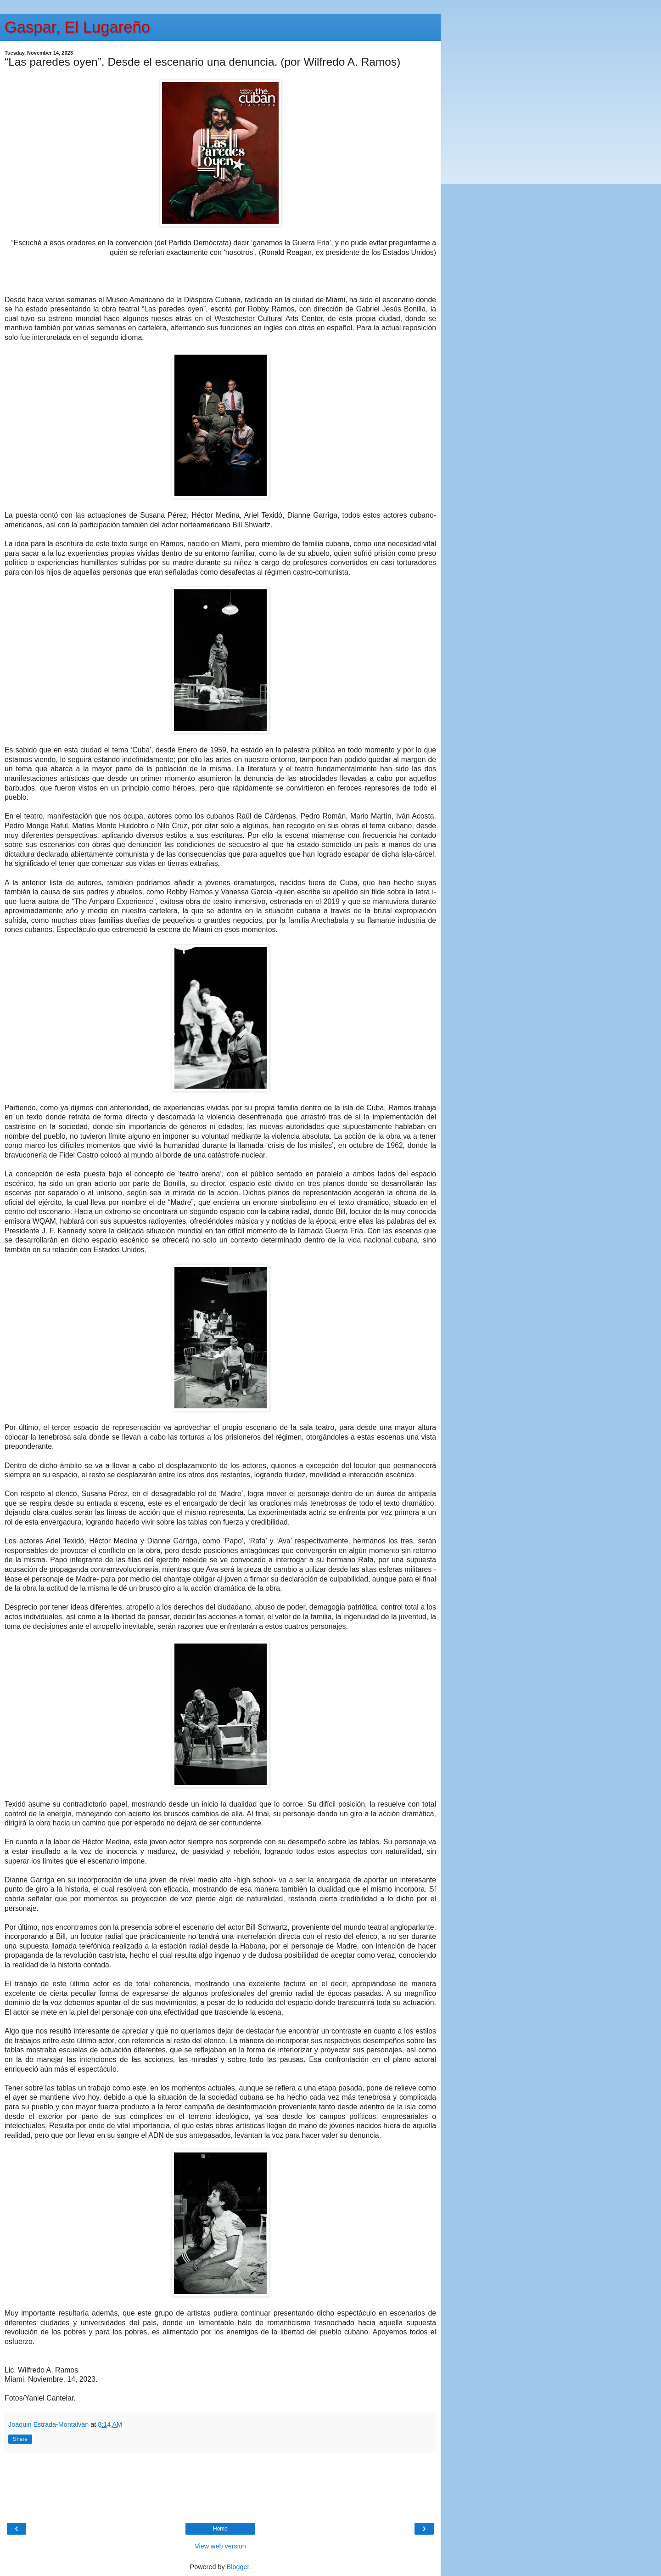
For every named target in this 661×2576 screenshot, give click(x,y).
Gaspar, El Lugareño (77, 27)
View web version (220, 2546)
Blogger (238, 2566)
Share (20, 2439)
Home (220, 2528)
